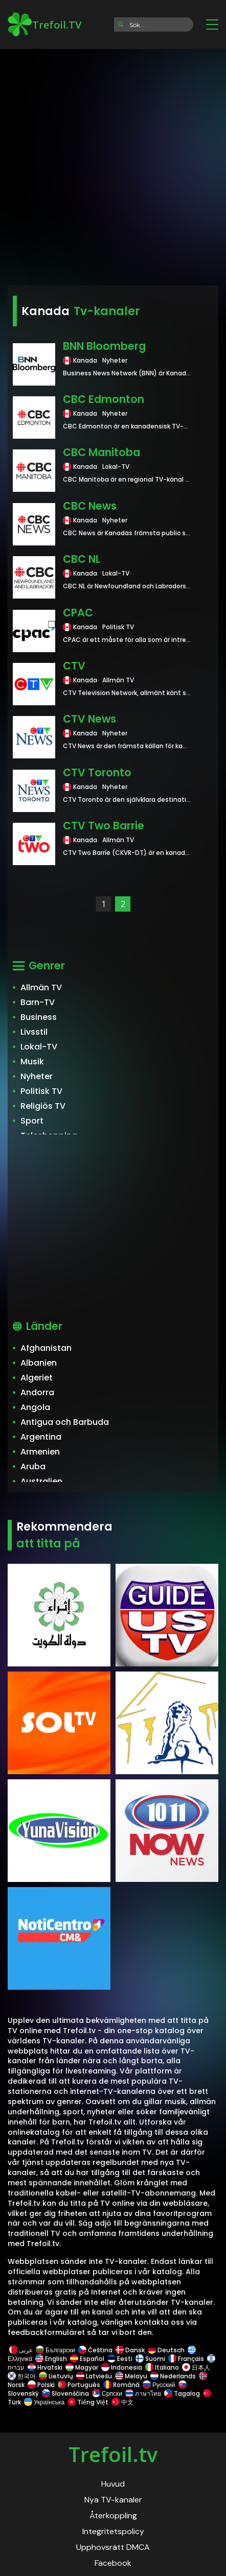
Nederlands (173, 2376)
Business (38, 1017)
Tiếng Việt (88, 2402)
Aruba (33, 1466)
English (51, 2358)
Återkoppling (113, 2515)
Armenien (40, 1452)
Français (186, 2358)
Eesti (120, 2358)
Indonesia (122, 2367)
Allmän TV (41, 987)
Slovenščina (65, 2393)
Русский (159, 2384)
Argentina (40, 1437)
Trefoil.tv (113, 2454)
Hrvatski (45, 2367)
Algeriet (36, 1378)
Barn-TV (37, 1002)
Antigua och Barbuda (64, 1422)
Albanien (38, 1363)
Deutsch (166, 2350)
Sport (31, 1121)
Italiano (162, 2367)
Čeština (95, 2350)
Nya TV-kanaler (113, 2499)
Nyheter (36, 1076)
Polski (41, 2384)
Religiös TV (42, 1106)
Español (87, 2358)
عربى (21, 2350)
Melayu (131, 2376)
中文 (121, 2402)
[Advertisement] (113, 164)
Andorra (37, 1392)
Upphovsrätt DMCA (113, 2547)
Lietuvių (56, 2376)
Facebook (113, 2563)
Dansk (130, 2350)
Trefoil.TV (44, 24)
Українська (44, 2402)
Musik (32, 1061)
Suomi (150, 2358)
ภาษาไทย (143, 2393)
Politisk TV (41, 1091)
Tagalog (182, 2393)
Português (79, 2384)
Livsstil (34, 1032)
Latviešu (94, 2376)
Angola (35, 1407)
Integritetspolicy (113, 2531)
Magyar (82, 2367)
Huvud (113, 2483)
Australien (41, 1481)
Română (121, 2384)
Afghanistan (46, 1348)
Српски (107, 2393)
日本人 (196, 2367)
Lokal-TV (38, 1047)
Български (55, 2350)
